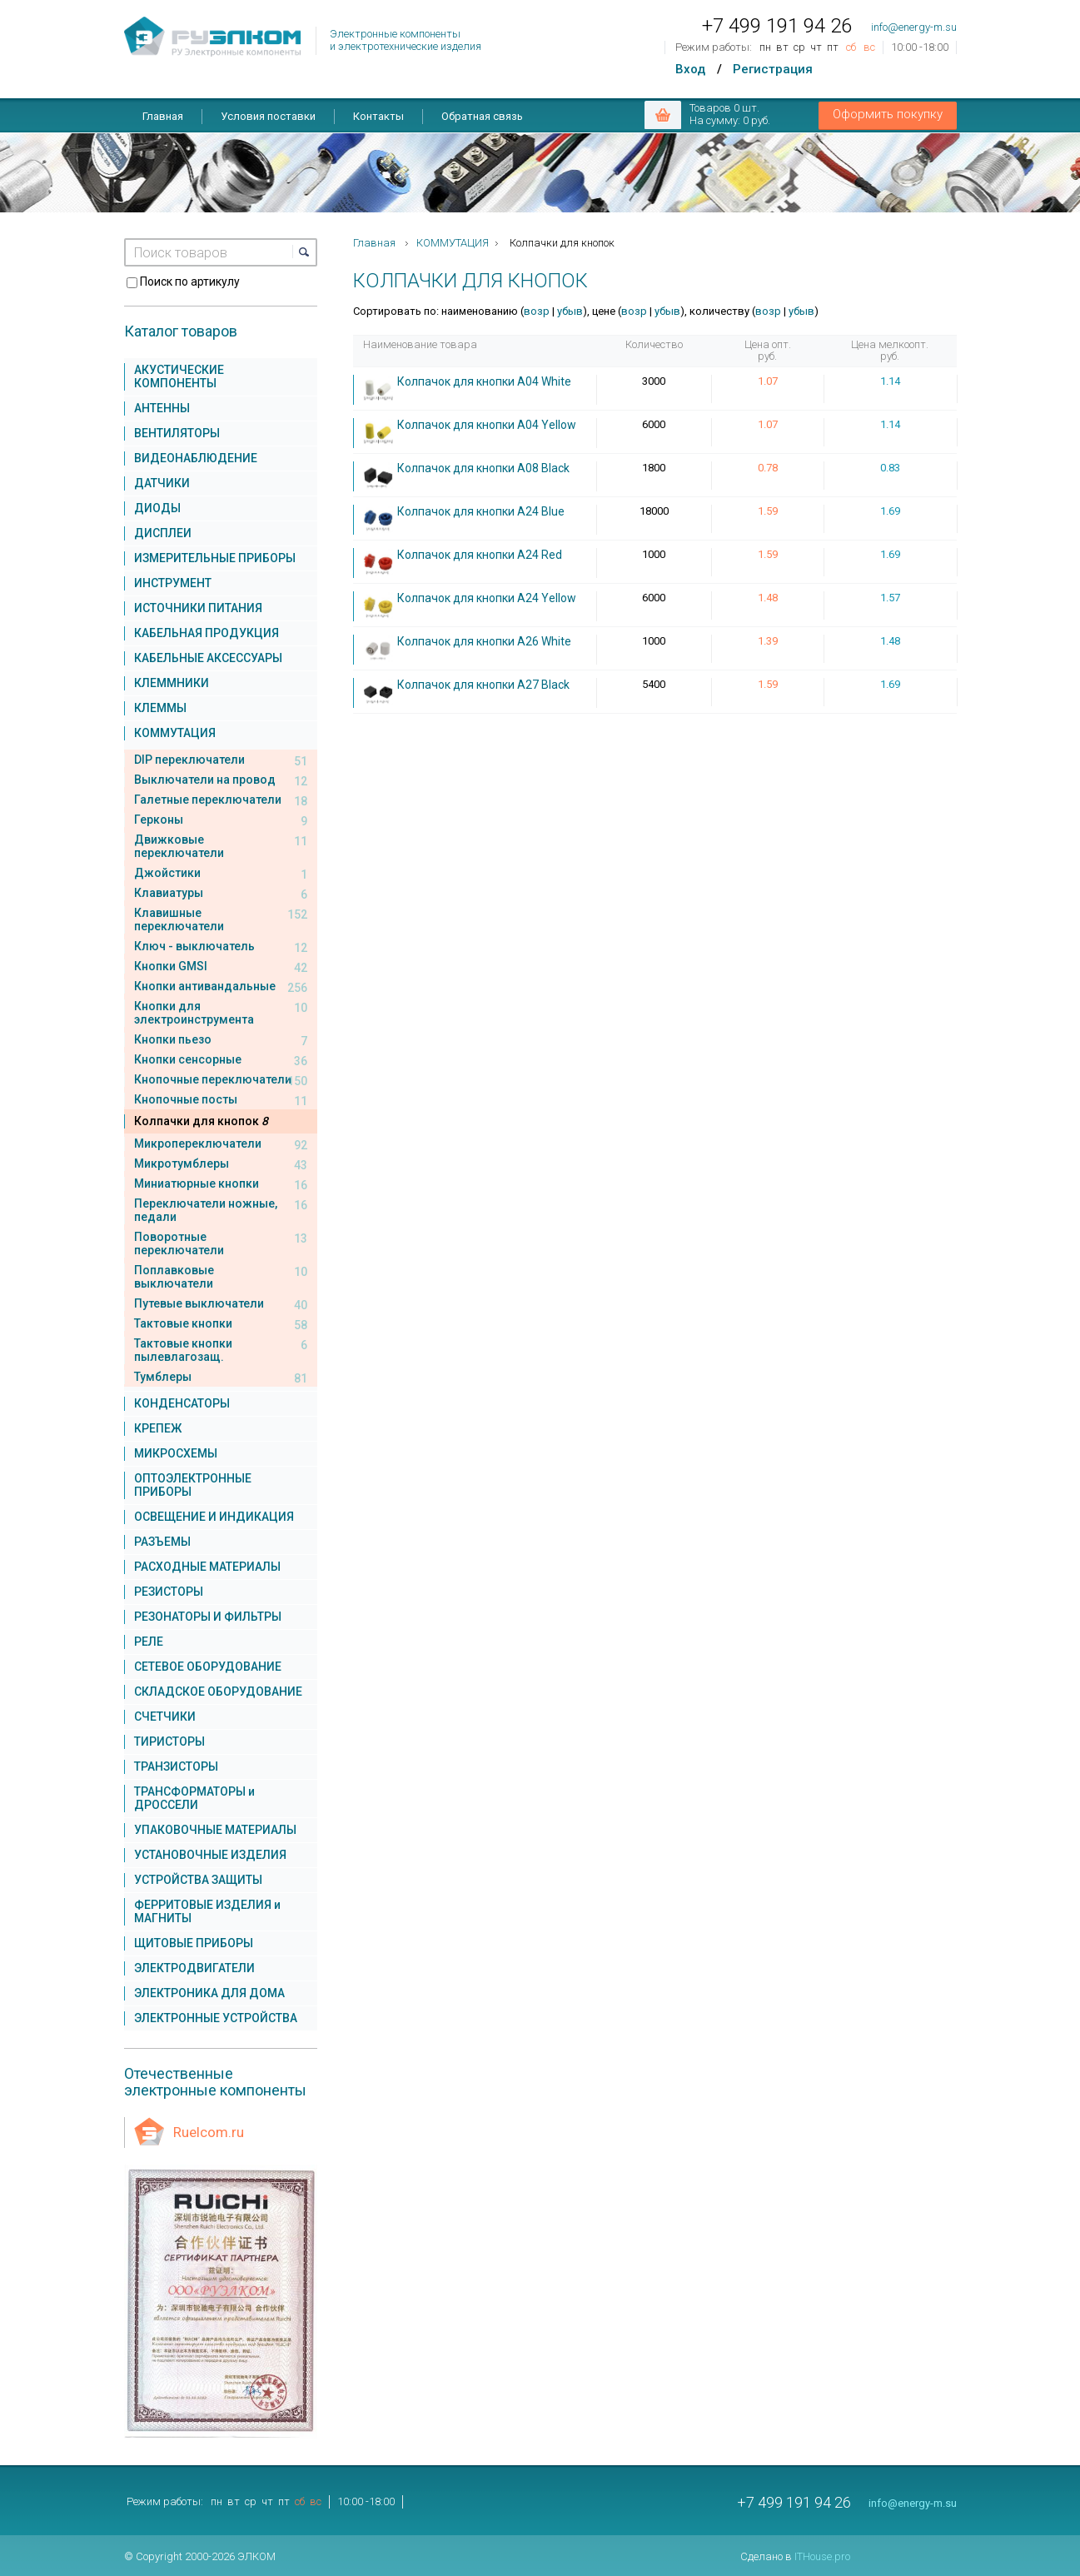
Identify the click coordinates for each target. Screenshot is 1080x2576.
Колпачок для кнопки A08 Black (483, 468)
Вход (690, 69)
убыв (570, 311)
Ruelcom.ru (208, 2132)
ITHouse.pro (822, 2556)
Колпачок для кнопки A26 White (484, 641)
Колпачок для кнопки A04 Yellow (486, 424)
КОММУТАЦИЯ (452, 243)
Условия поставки (268, 116)
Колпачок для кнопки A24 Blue (481, 511)
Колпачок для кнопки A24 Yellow (486, 598)
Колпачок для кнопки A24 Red (479, 554)
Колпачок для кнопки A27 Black (483, 684)
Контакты (378, 116)
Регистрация (773, 69)
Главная (162, 116)
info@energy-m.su (914, 27)
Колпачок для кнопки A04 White (484, 381)
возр (537, 311)
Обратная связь (482, 116)
